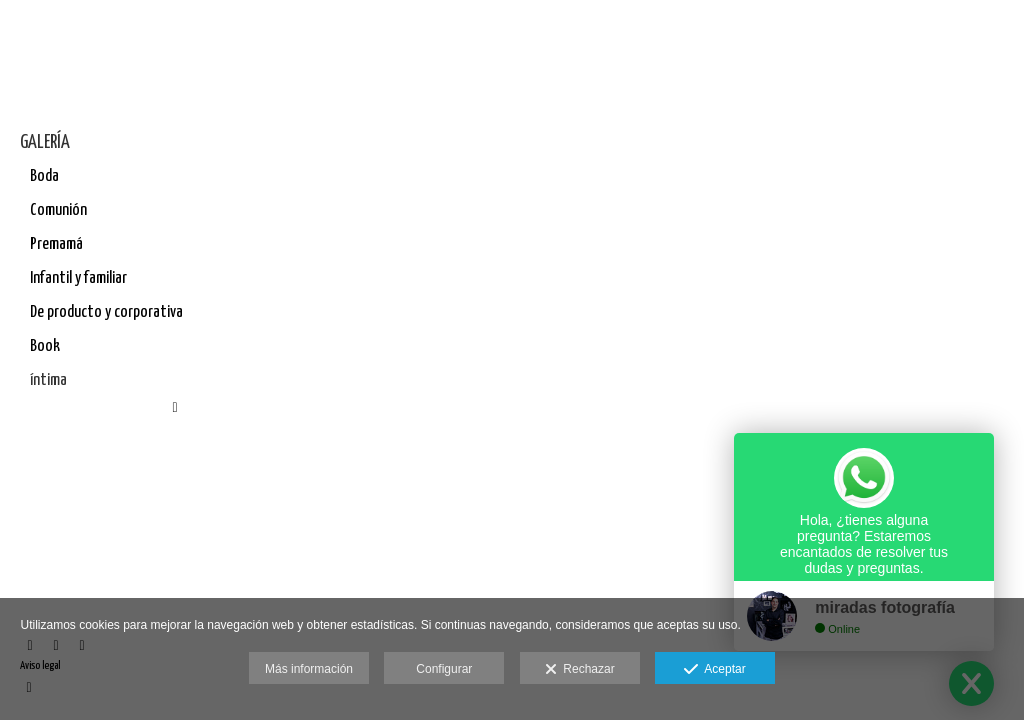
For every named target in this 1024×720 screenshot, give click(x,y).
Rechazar (580, 670)
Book (45, 346)
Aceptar (714, 670)
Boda (44, 176)
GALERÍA (45, 142)
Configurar (444, 669)
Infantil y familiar (78, 278)
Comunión (58, 210)
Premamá (56, 244)
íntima (48, 380)
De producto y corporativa (106, 312)
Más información (309, 669)
